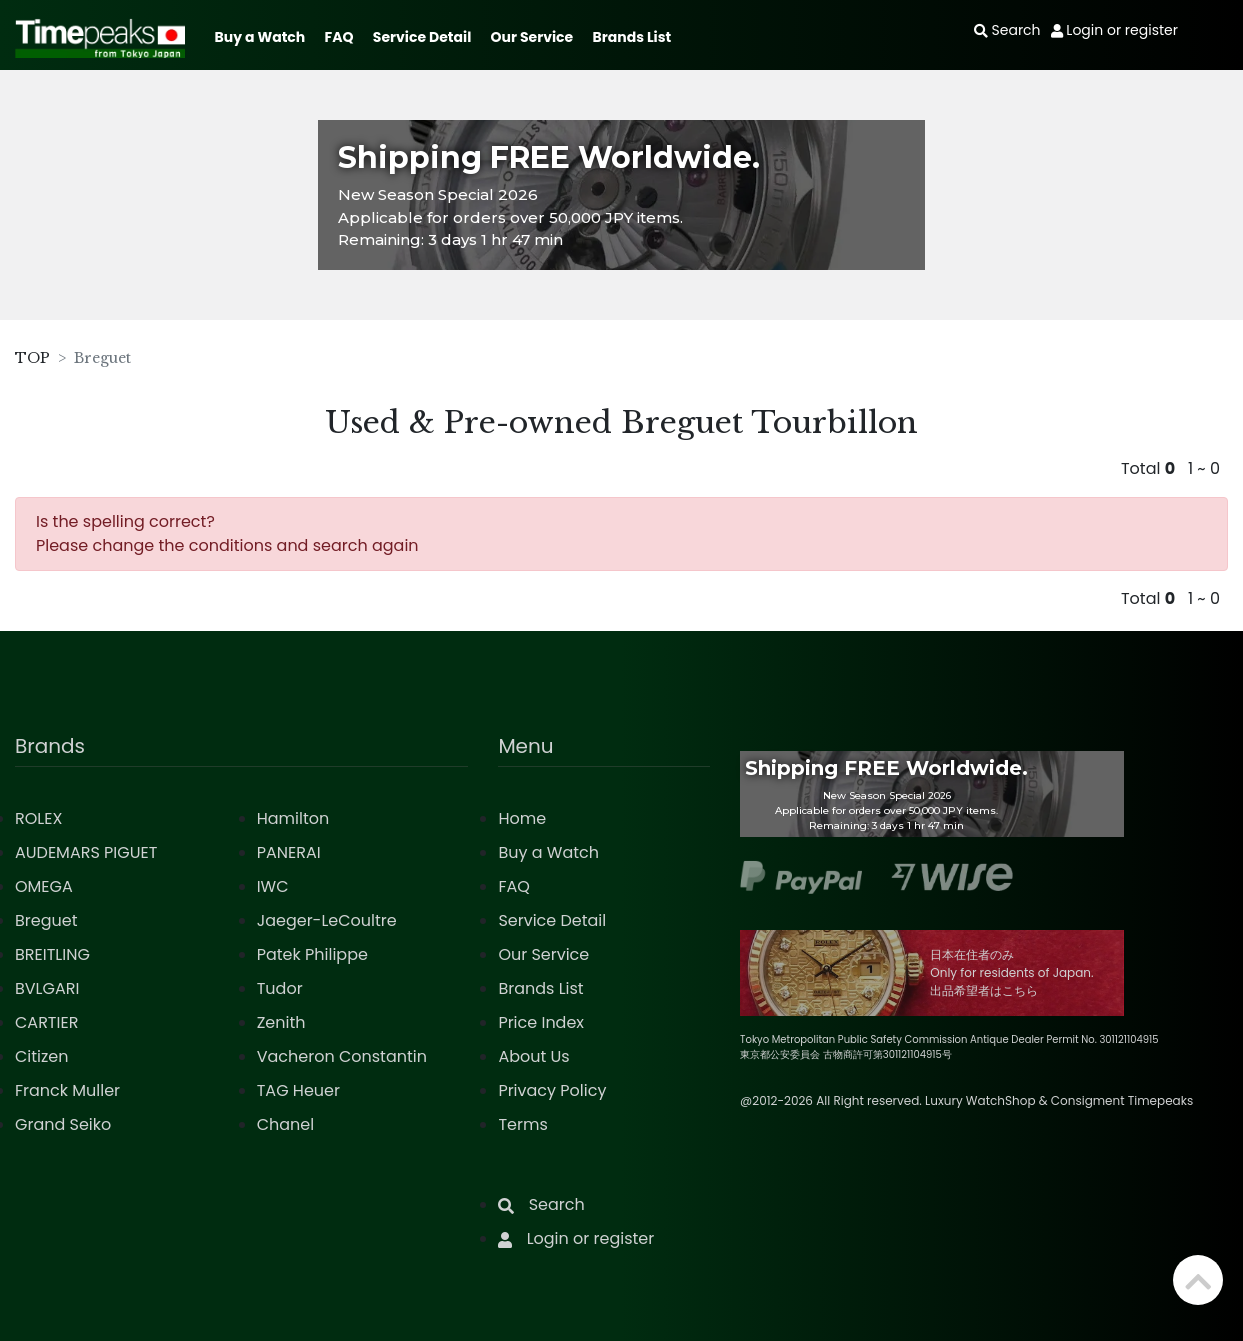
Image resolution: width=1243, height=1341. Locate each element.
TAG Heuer (298, 1090)
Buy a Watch (259, 37)
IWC (273, 886)
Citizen (42, 1056)
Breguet (46, 920)
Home (522, 818)
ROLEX (38, 818)
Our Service (532, 37)
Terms (522, 1124)
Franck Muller (67, 1090)
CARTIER (46, 1022)
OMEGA (44, 886)
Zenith (281, 1022)
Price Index (541, 1022)
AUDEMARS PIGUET (86, 852)
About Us (533, 1056)
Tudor (280, 988)
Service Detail (422, 37)
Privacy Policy (552, 1090)
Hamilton (293, 818)
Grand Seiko (63, 1124)
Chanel (286, 1124)
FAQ (339, 37)
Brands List (631, 37)
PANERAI (289, 852)
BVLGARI (47, 988)
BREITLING (52, 954)
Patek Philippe (312, 954)
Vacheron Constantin (342, 1056)
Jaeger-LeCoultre (327, 920)
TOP (32, 358)
